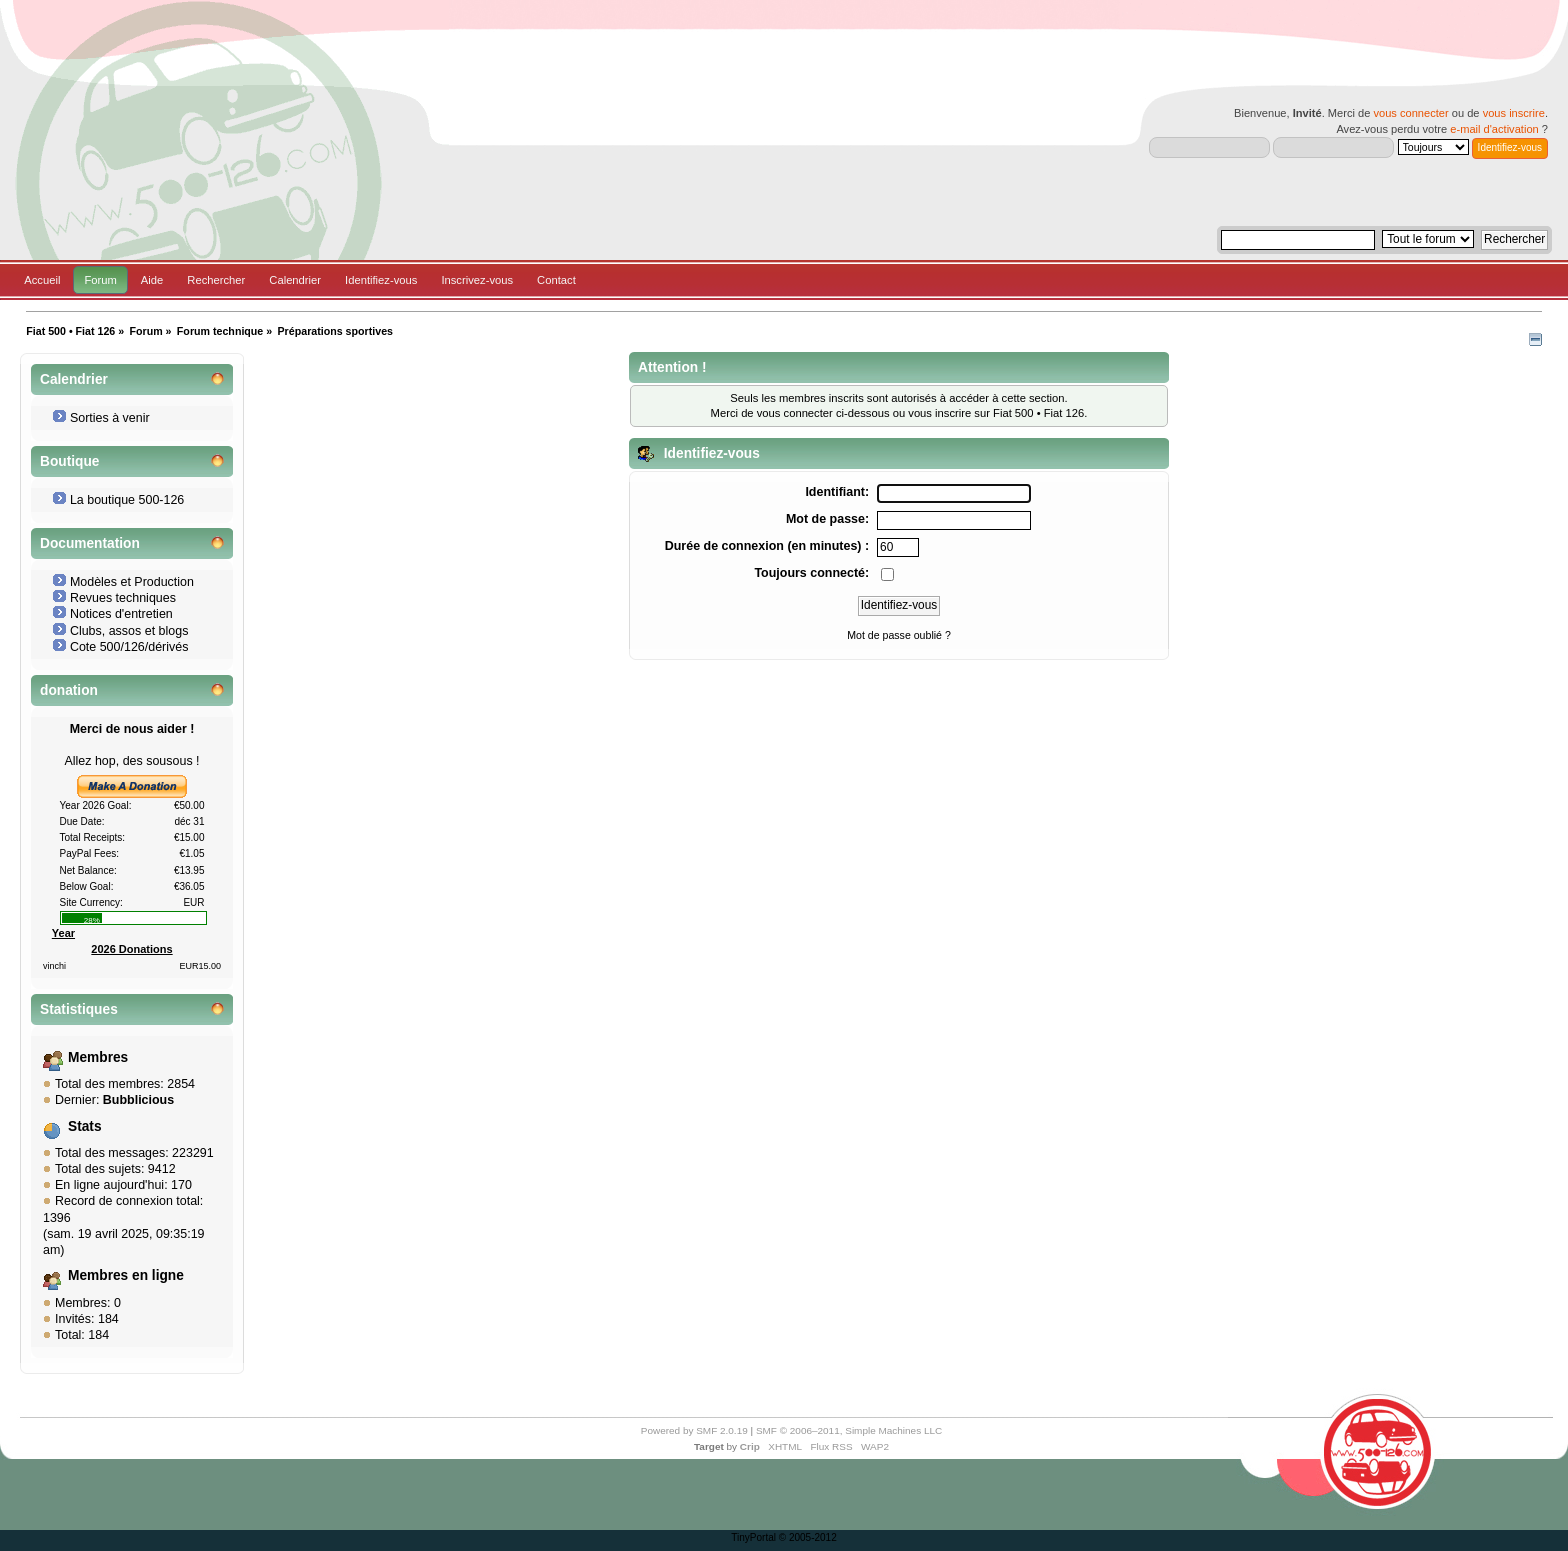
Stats (85, 1126)
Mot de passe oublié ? (899, 635)
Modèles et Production (132, 582)
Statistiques (79, 1009)
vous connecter (1410, 113)
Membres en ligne (126, 1275)
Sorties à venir (110, 418)
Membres (98, 1057)
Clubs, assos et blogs (129, 631)
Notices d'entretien (121, 614)
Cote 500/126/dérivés (129, 647)
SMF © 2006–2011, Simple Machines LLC (849, 1430)
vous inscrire (1514, 113)
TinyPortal (753, 1537)
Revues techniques (123, 598)
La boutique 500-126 (127, 500)
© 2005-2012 (808, 1537)
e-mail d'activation (1494, 129)
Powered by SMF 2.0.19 (694, 1430)
